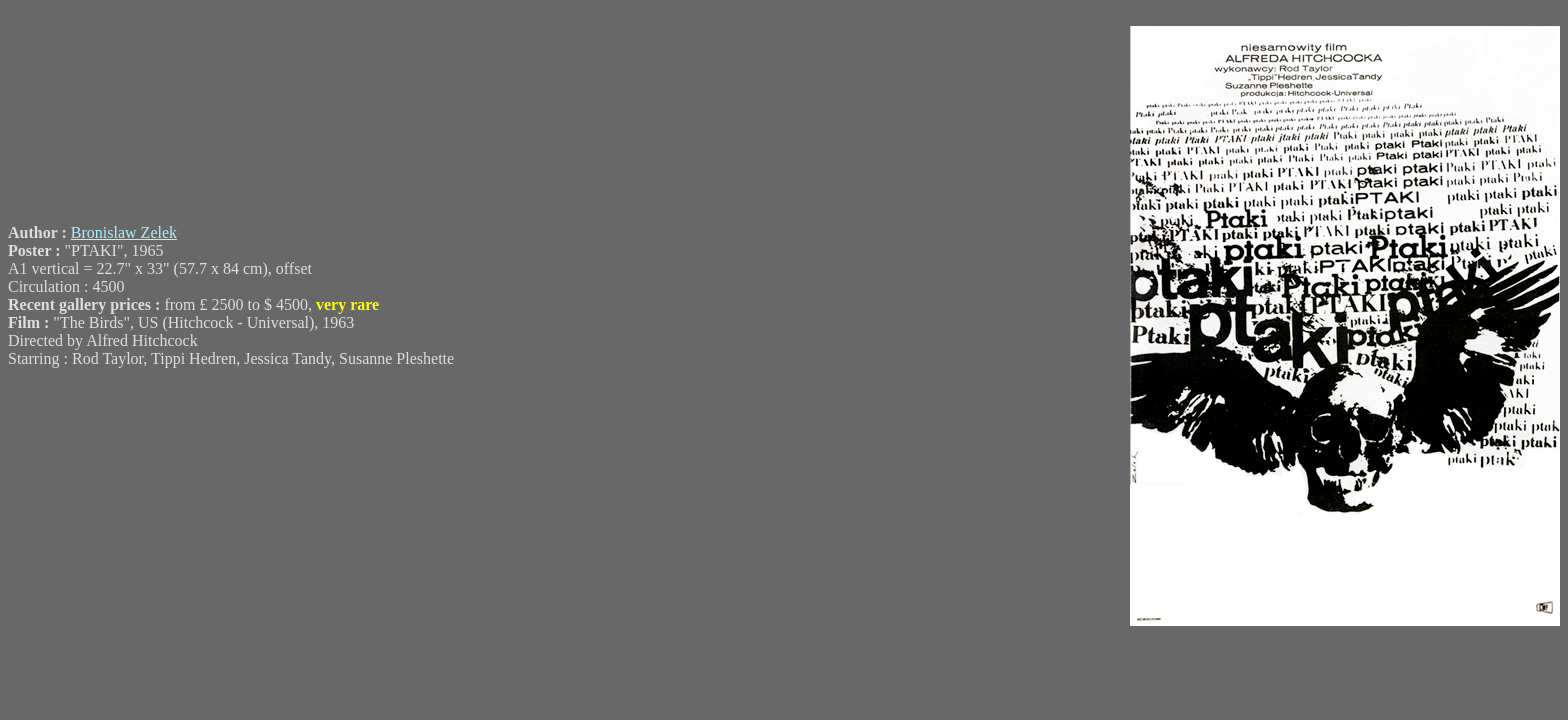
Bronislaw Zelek (124, 232)
